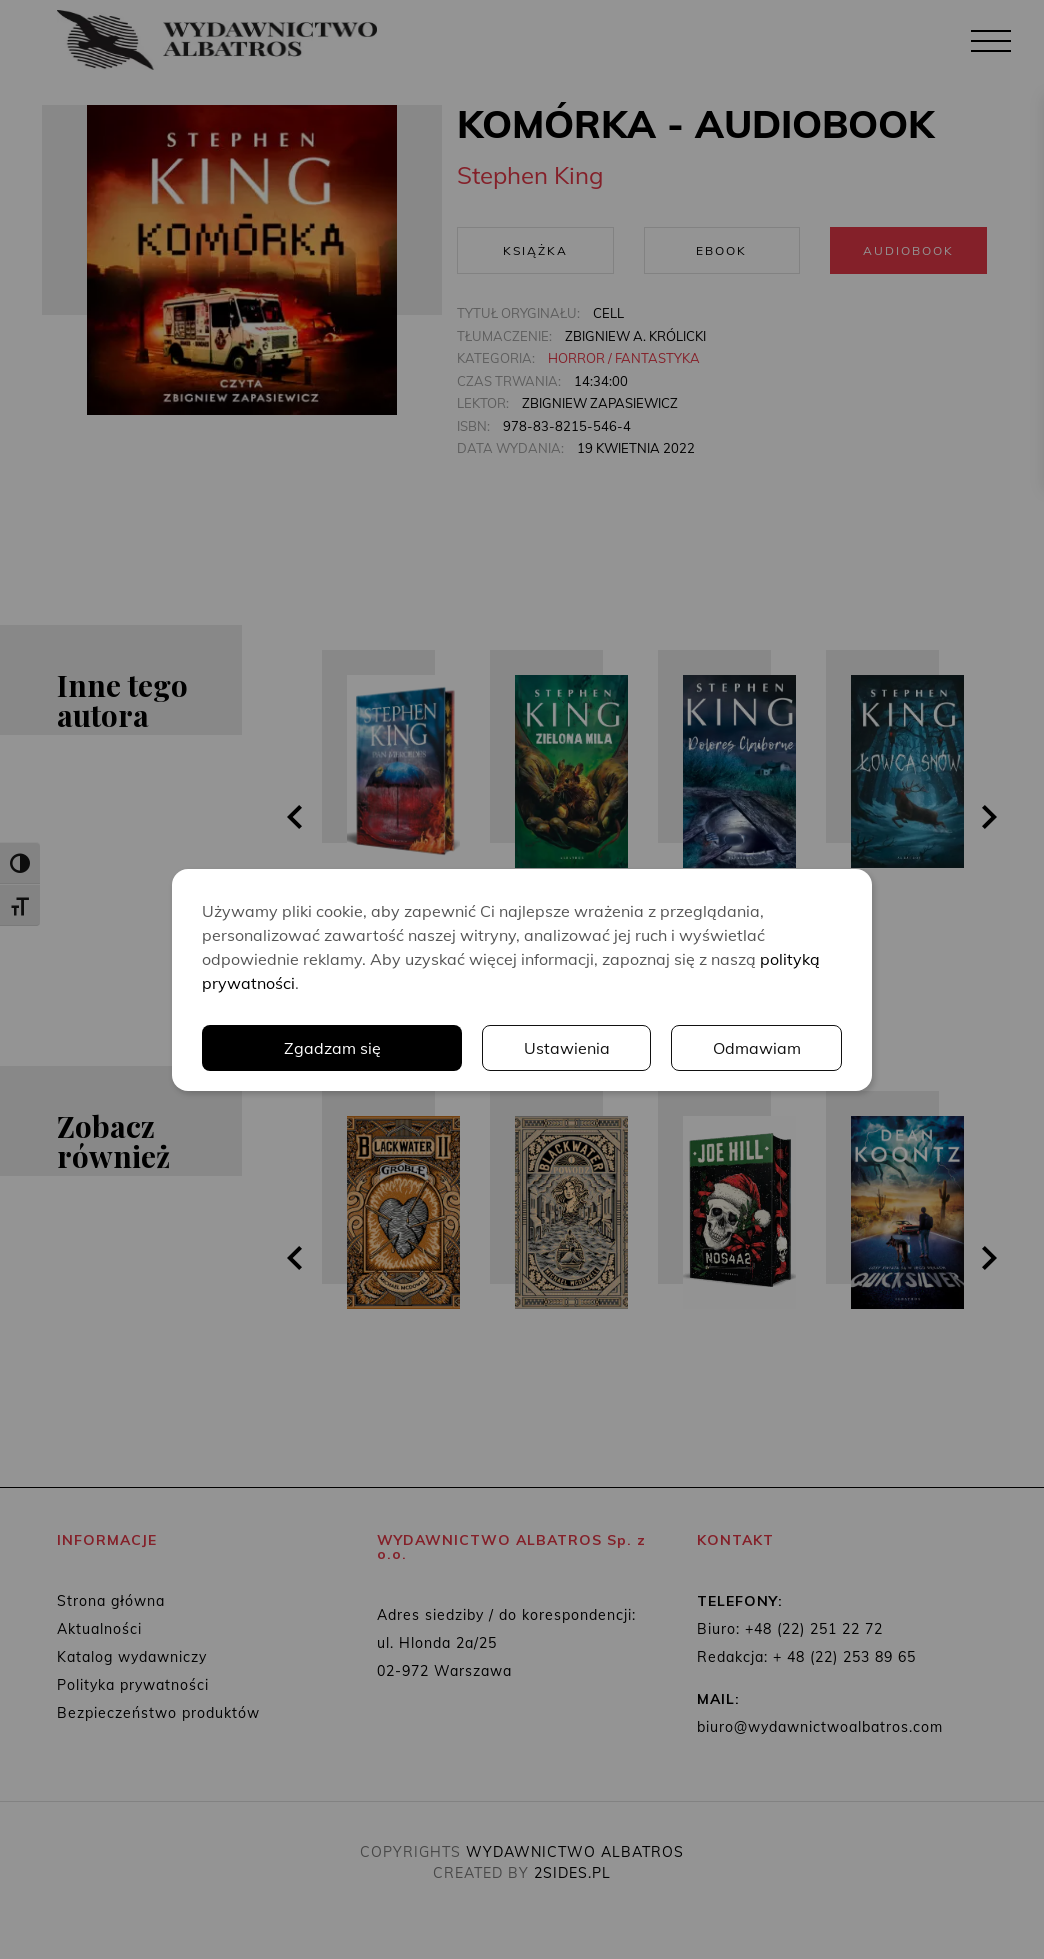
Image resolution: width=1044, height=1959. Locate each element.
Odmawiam (757, 1048)
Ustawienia (567, 1048)
